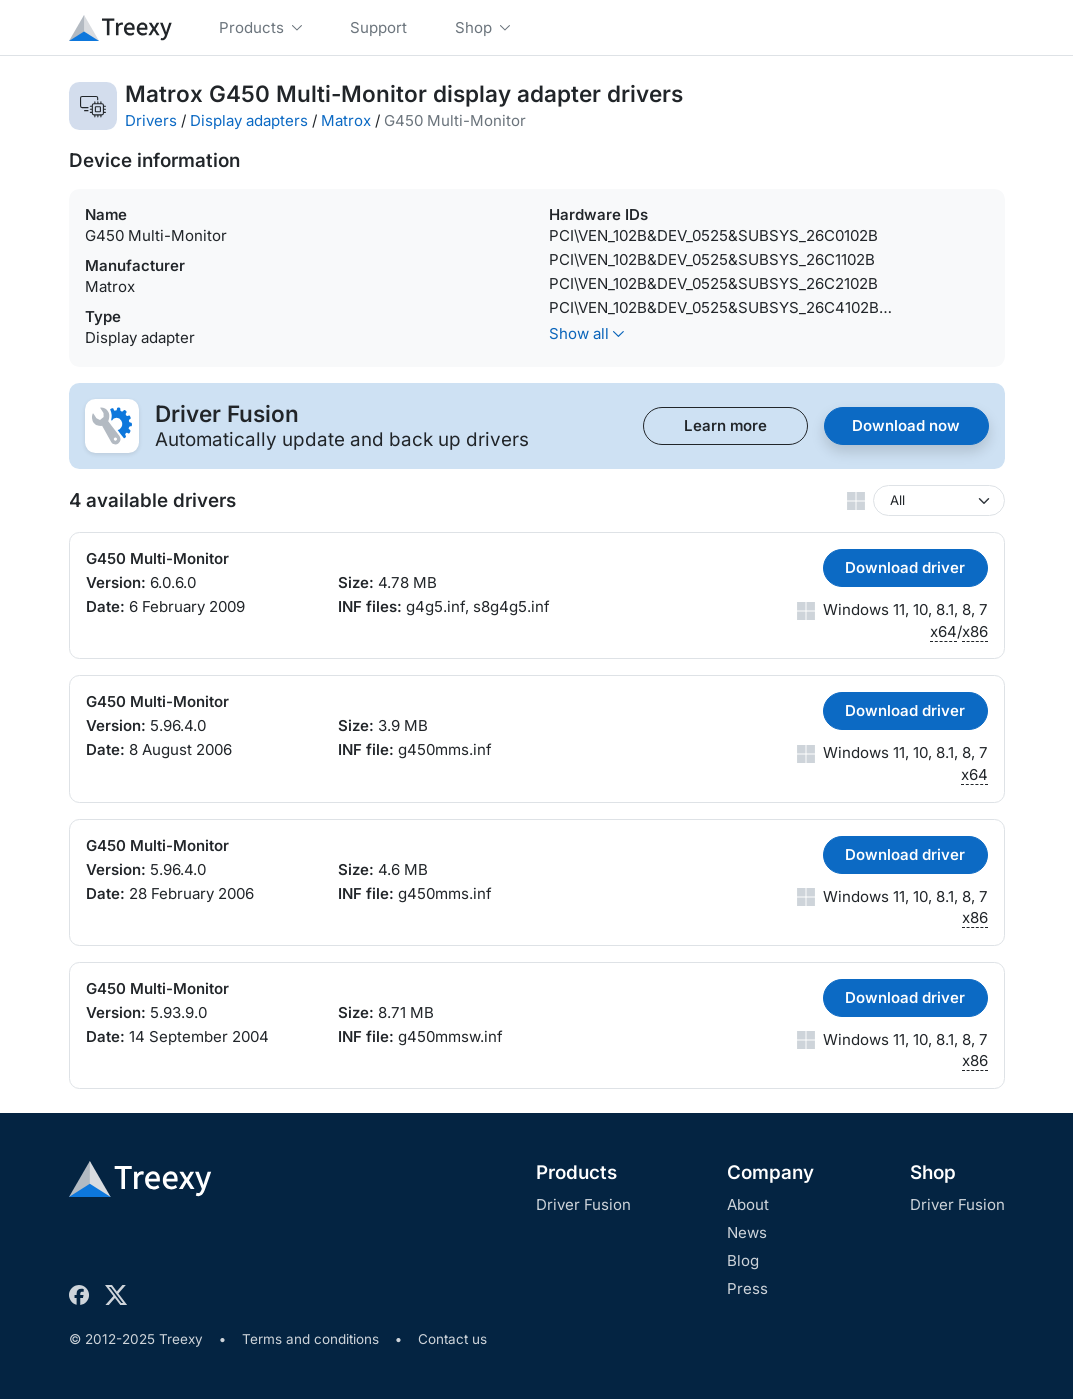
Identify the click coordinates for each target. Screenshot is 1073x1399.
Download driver (905, 567)
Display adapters (249, 120)
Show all (586, 333)
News (747, 1232)
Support (378, 27)
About (748, 1204)
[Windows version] (939, 500)
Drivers (151, 120)
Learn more (725, 425)
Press (747, 1288)
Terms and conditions (310, 1339)
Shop (933, 1172)
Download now (906, 425)
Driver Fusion (583, 1204)
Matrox (346, 120)
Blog (743, 1260)
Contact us (452, 1339)
